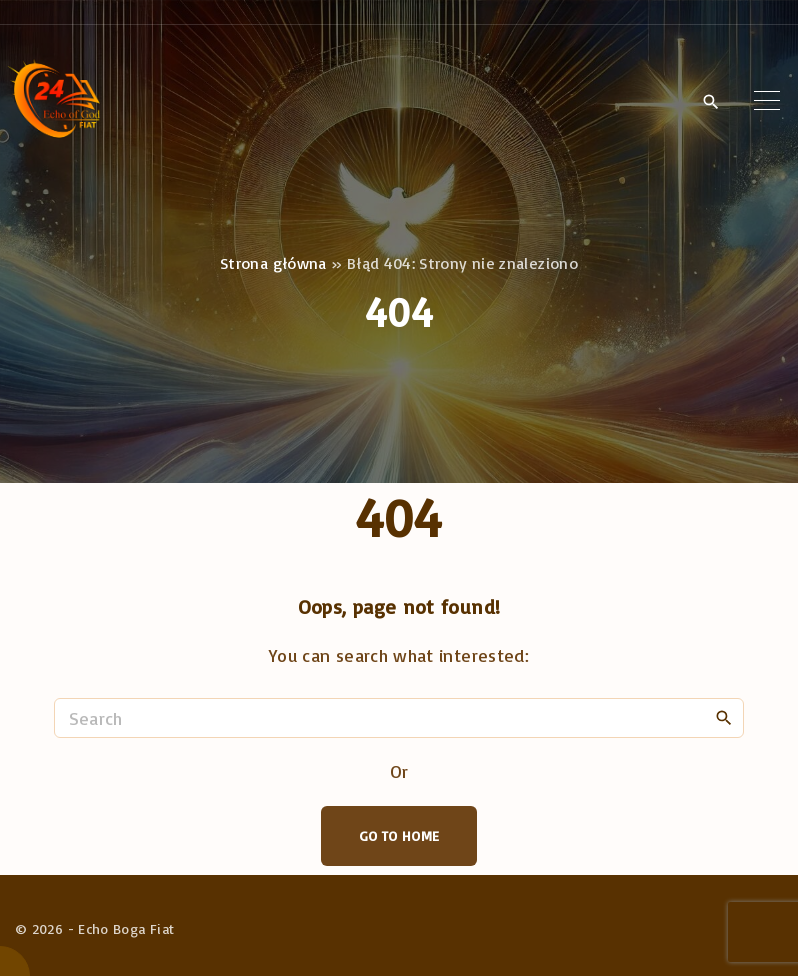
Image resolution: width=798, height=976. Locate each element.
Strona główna (273, 263)
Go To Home (399, 835)
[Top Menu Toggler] (767, 101)
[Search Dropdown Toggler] (710, 102)
